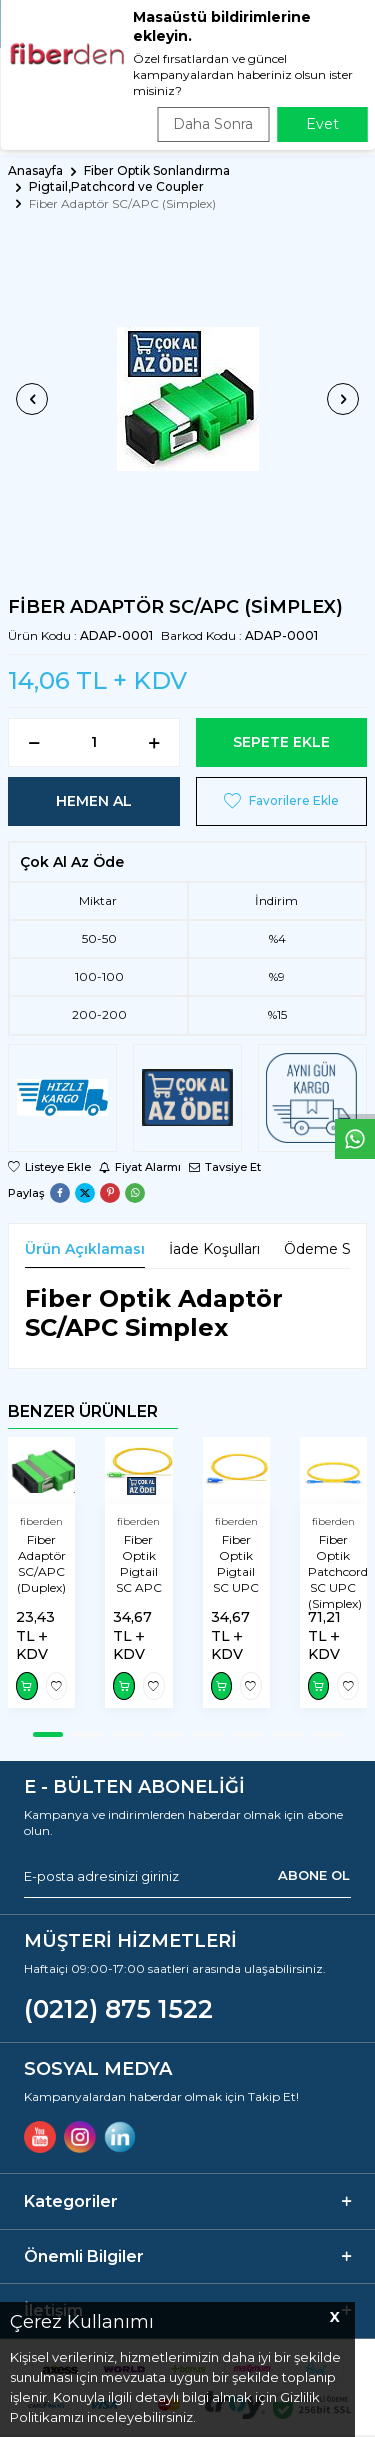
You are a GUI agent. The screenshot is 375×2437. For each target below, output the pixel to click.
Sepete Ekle (281, 742)
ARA (351, 125)
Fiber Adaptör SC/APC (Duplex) (41, 1563)
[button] (32, 399)
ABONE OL (314, 1876)
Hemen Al (94, 801)
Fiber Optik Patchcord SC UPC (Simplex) (333, 1571)
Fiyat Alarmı (140, 1167)
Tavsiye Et (225, 1167)
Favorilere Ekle (281, 801)
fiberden (41, 1521)
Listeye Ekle (49, 1167)
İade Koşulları (214, 1249)
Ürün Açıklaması (85, 1249)
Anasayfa (35, 170)
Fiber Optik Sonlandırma (157, 170)
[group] (187, 399)
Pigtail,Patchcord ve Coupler (116, 186)
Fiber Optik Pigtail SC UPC (236, 1563)
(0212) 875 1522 (118, 2009)
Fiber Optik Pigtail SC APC (139, 1563)
